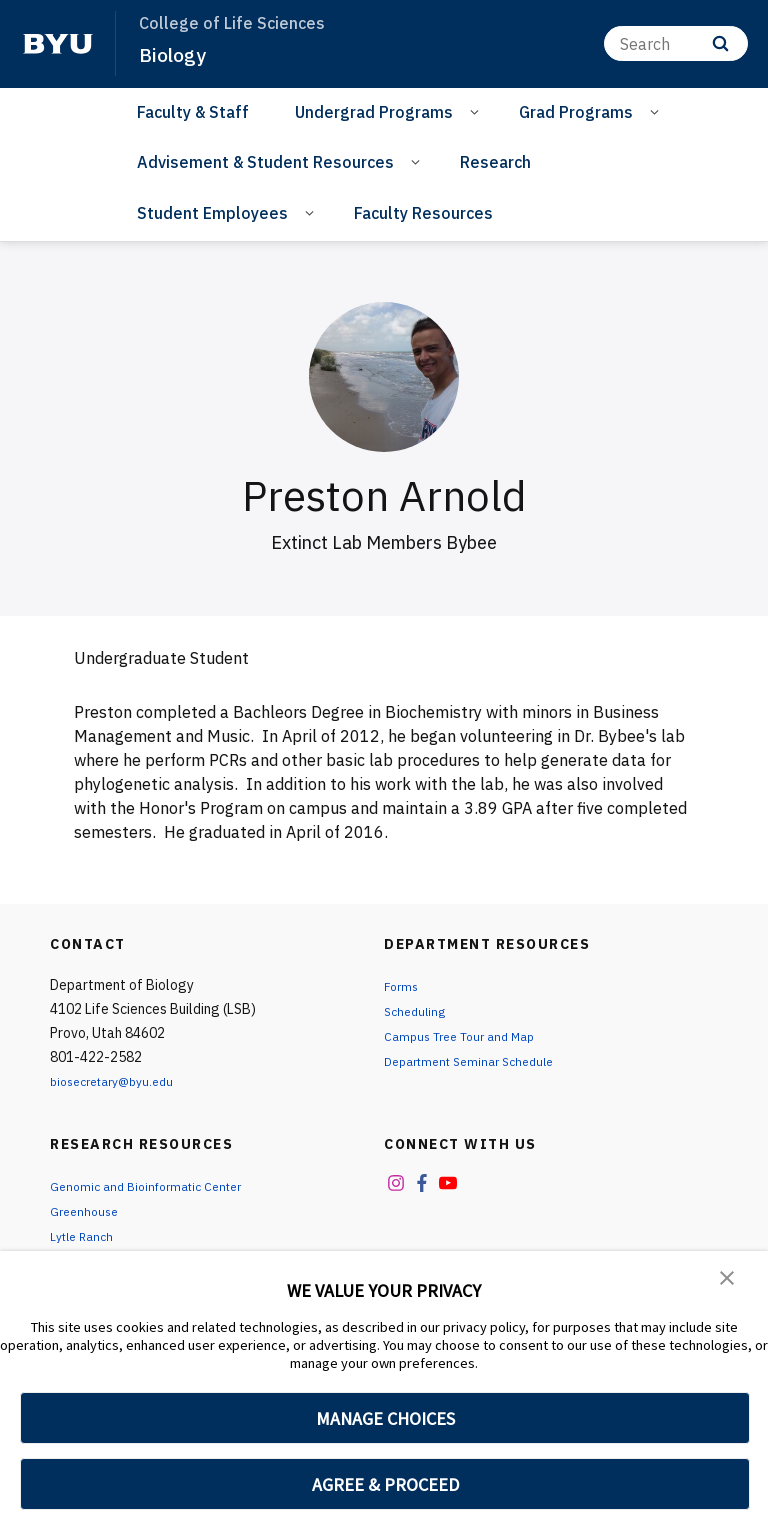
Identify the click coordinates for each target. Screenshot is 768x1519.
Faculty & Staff (193, 112)
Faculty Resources (423, 213)
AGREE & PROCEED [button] (385, 1484)
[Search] (676, 43)
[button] (728, 1280)
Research (495, 162)
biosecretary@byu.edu (120, 1081)
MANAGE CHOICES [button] (385, 1418)
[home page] (58, 44)
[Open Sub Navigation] (477, 111)
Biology (175, 54)
